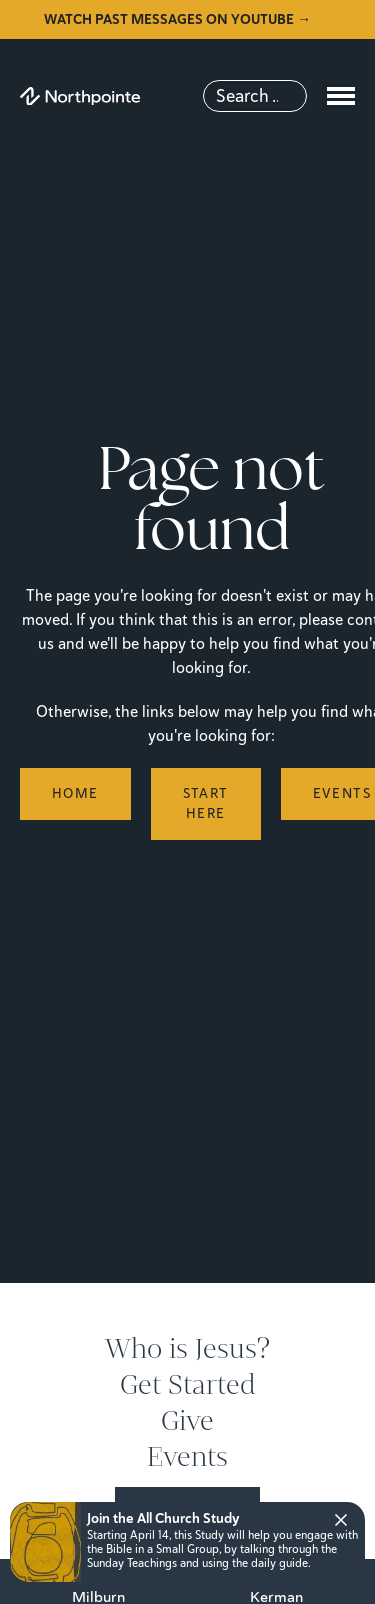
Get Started (188, 1385)
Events (187, 1457)
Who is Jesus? (187, 1349)
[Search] (255, 96)
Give (187, 1421)
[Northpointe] (80, 96)
